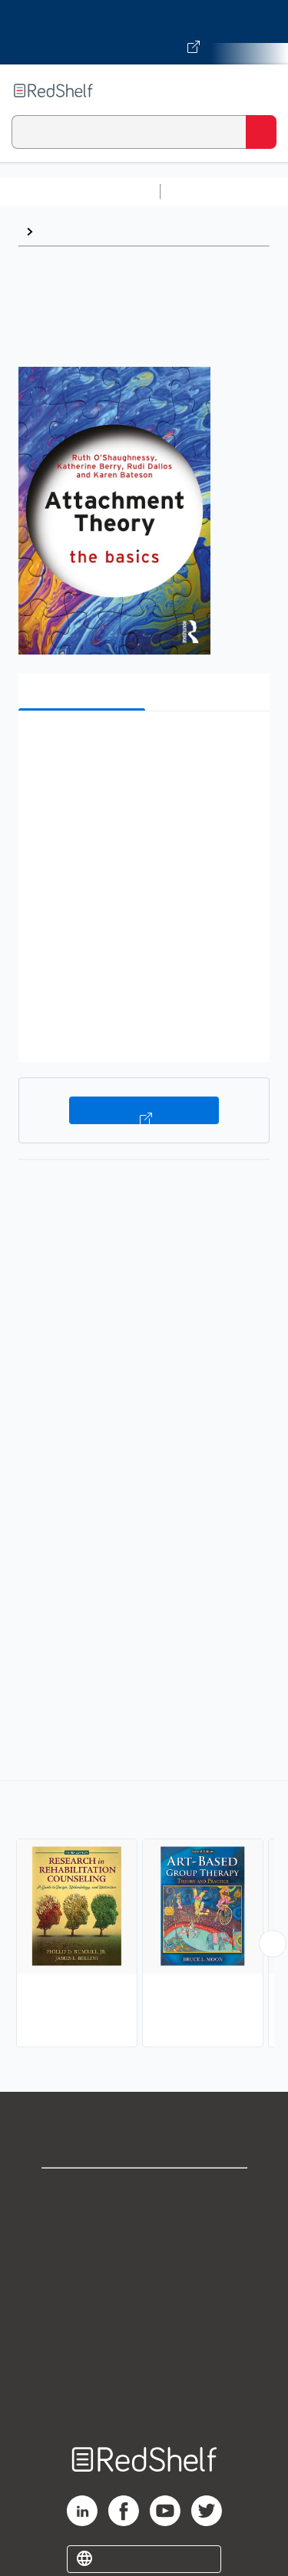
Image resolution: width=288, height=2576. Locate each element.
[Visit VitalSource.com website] (144, 32)
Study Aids (207, 191)
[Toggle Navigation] (261, 90)
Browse (62, 231)
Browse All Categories (80, 191)
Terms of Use (144, 2294)
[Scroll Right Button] (272, 1944)
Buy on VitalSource (144, 1110)
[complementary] (144, 1915)
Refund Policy (144, 2327)
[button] (142, 746)
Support (144, 2226)
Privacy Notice (144, 2260)
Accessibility (144, 2361)
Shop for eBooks (144, 2192)
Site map (144, 2395)
